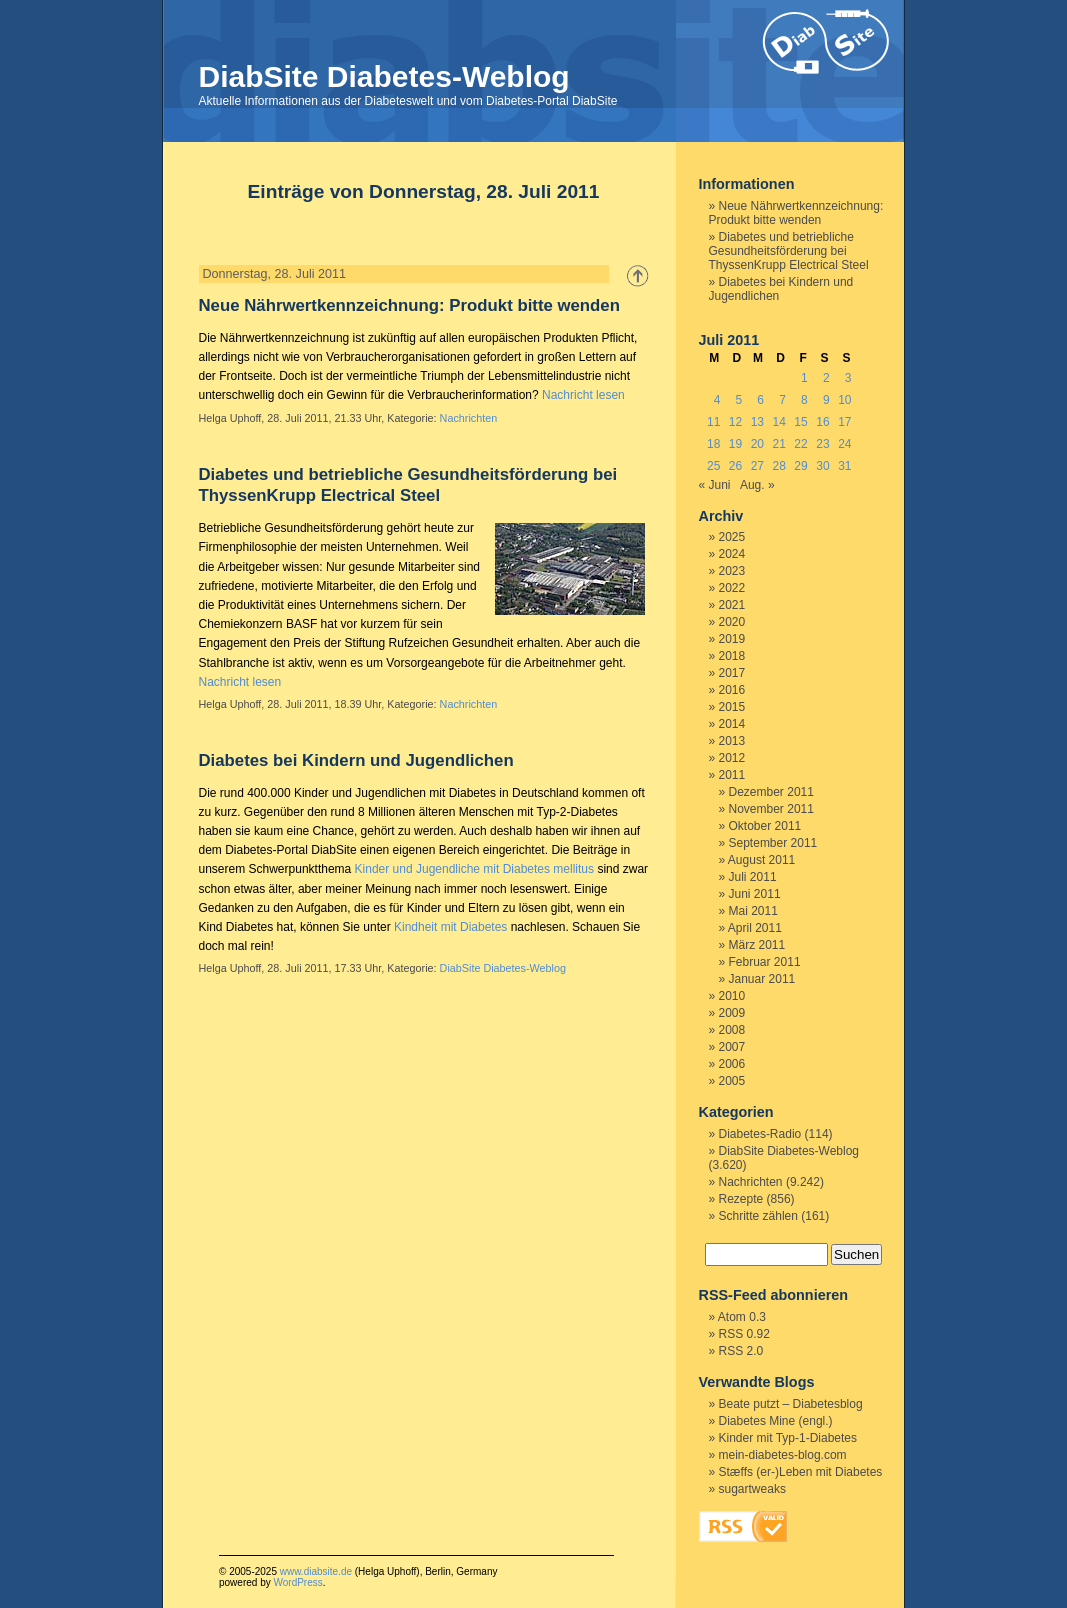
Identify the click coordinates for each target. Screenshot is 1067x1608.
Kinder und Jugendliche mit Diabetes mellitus (474, 869)
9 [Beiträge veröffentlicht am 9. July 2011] (826, 400)
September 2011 (773, 843)
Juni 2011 (755, 894)
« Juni (715, 485)
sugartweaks (752, 1489)
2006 (732, 1064)
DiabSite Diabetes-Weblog (384, 76)
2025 (732, 537)
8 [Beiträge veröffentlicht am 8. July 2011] (804, 400)
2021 (732, 605)
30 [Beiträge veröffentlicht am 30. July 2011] (822, 466)
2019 (732, 639)
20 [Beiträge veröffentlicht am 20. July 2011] (757, 444)
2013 (732, 741)
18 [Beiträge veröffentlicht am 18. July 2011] (713, 444)
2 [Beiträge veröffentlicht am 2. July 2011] (826, 378)
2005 (732, 1081)
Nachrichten (469, 418)
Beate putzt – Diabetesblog (791, 1404)
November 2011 (771, 809)
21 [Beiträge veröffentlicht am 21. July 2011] (779, 444)
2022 (732, 588)
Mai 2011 (753, 911)
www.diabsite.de (316, 1571)
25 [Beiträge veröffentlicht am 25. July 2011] (713, 466)
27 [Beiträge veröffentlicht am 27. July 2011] (757, 466)
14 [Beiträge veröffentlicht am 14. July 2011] (779, 422)
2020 (732, 622)
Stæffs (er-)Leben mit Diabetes (801, 1472)
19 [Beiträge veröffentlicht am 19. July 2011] (735, 444)
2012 (732, 758)
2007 (732, 1047)
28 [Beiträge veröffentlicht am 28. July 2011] (779, 466)
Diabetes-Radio (760, 1134)
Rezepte (741, 1199)
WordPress (297, 1582)
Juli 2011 (753, 877)
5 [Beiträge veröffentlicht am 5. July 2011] (739, 400)
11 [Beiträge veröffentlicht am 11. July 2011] (713, 422)
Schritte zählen (758, 1216)
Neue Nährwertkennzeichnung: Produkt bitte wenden (409, 305)
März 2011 (757, 945)
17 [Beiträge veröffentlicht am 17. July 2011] (844, 422)
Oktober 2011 (765, 826)
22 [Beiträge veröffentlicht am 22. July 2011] (800, 444)
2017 (732, 673)
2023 (732, 571)
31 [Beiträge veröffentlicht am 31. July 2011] (844, 466)
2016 (732, 690)
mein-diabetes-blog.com (783, 1455)
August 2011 (761, 860)
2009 (732, 1013)
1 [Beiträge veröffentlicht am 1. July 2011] (804, 378)
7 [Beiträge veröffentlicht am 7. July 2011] (782, 400)
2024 (732, 554)
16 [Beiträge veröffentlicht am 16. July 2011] (822, 422)
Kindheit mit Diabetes (450, 927)
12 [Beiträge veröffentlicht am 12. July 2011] (735, 422)
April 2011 (755, 928)
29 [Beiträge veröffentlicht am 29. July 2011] (800, 466)
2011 (732, 775)
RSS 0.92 (744, 1334)
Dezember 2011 (771, 792)
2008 (732, 1030)
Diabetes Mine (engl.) (776, 1421)
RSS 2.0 (741, 1351)
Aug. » (757, 485)
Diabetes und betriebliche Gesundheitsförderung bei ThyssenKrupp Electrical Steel (789, 251)
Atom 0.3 (742, 1317)
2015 (732, 707)
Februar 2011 (765, 962)
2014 (732, 724)
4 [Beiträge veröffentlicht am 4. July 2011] (717, 400)
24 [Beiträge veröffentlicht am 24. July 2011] (844, 444)
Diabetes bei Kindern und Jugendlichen (356, 760)
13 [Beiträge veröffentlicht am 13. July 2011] (757, 422)
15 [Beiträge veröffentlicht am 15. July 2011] (800, 422)
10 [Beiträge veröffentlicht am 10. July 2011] (844, 400)
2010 (732, 996)
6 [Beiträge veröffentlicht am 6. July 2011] (760, 400)
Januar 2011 (762, 979)
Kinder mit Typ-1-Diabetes (788, 1438)
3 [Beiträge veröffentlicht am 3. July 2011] (848, 378)
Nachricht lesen (583, 395)
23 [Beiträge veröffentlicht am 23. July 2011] (822, 444)
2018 (732, 656)
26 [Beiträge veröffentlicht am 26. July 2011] (735, 466)
